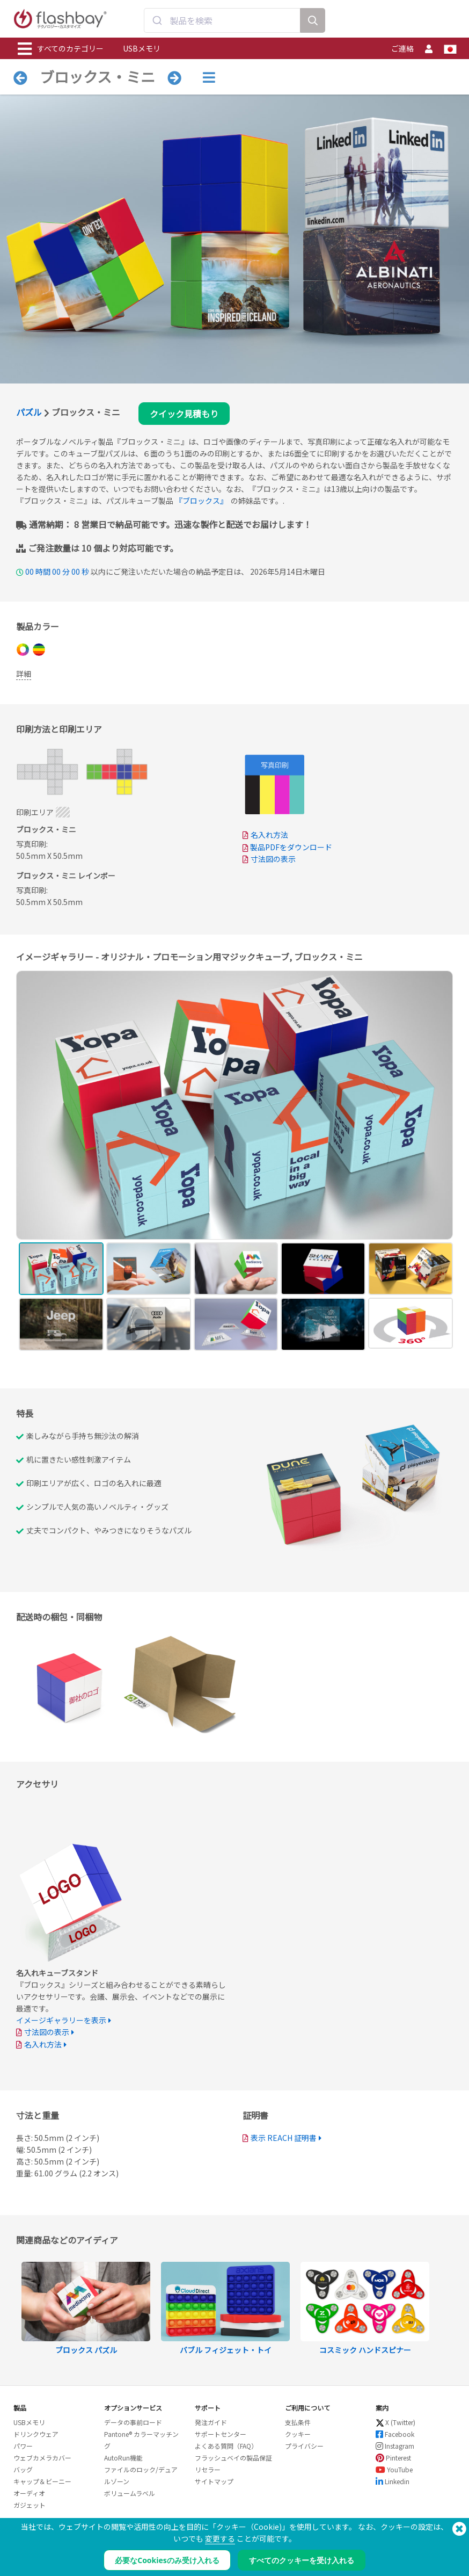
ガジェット (29, 2504)
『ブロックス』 (201, 500)
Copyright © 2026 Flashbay (410, 2550)
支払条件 (298, 2422)
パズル (29, 412)
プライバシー (304, 2445)
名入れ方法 (269, 834)
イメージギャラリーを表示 (61, 2020)
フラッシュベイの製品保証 (233, 2457)
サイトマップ (214, 2481)
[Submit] (157, 20)
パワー (23, 2445)
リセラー (208, 2469)
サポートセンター (220, 2433)
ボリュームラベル (129, 2493)
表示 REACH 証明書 (284, 2137)
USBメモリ (141, 48)
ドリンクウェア (35, 2433)
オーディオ (29, 2493)
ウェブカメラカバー (42, 2457)
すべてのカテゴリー (61, 49)
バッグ (23, 2469)
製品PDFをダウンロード (287, 847)
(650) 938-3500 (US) (423, 2538)
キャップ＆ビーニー (42, 2481)
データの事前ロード (133, 2422)
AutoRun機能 (123, 2457)
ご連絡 (402, 48)
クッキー (298, 2433)
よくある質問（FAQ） (226, 2445)
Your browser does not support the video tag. (348, 1486)
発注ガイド (211, 2422)
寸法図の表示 (273, 858)
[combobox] (222, 20)
